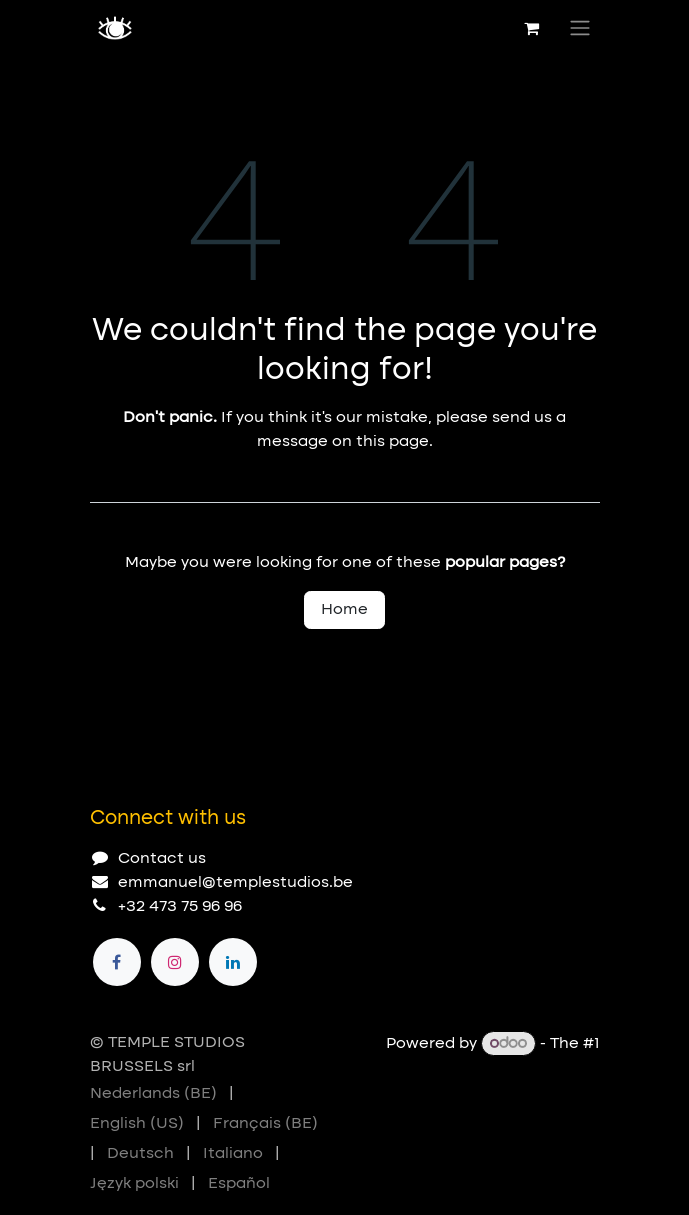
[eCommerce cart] (532, 28)
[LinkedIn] (233, 962)
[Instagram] (175, 962)
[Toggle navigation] (580, 28)
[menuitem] (153, 1094)
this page (392, 442)
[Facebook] (117, 962)
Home (344, 610)
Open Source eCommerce (497, 1068)
